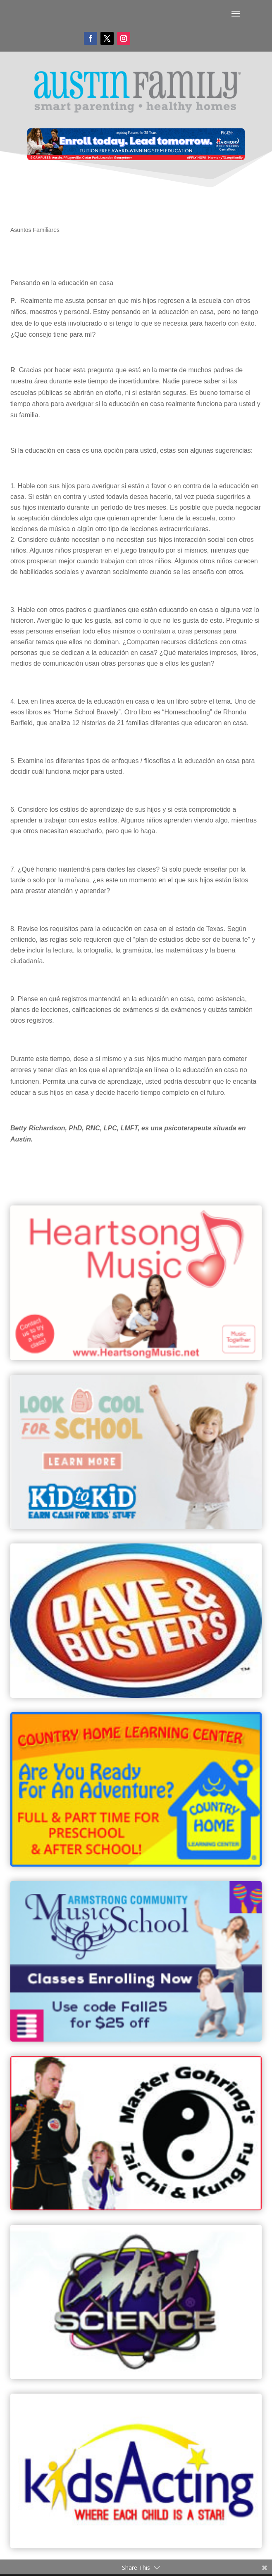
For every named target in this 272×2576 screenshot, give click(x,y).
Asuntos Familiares (35, 230)
